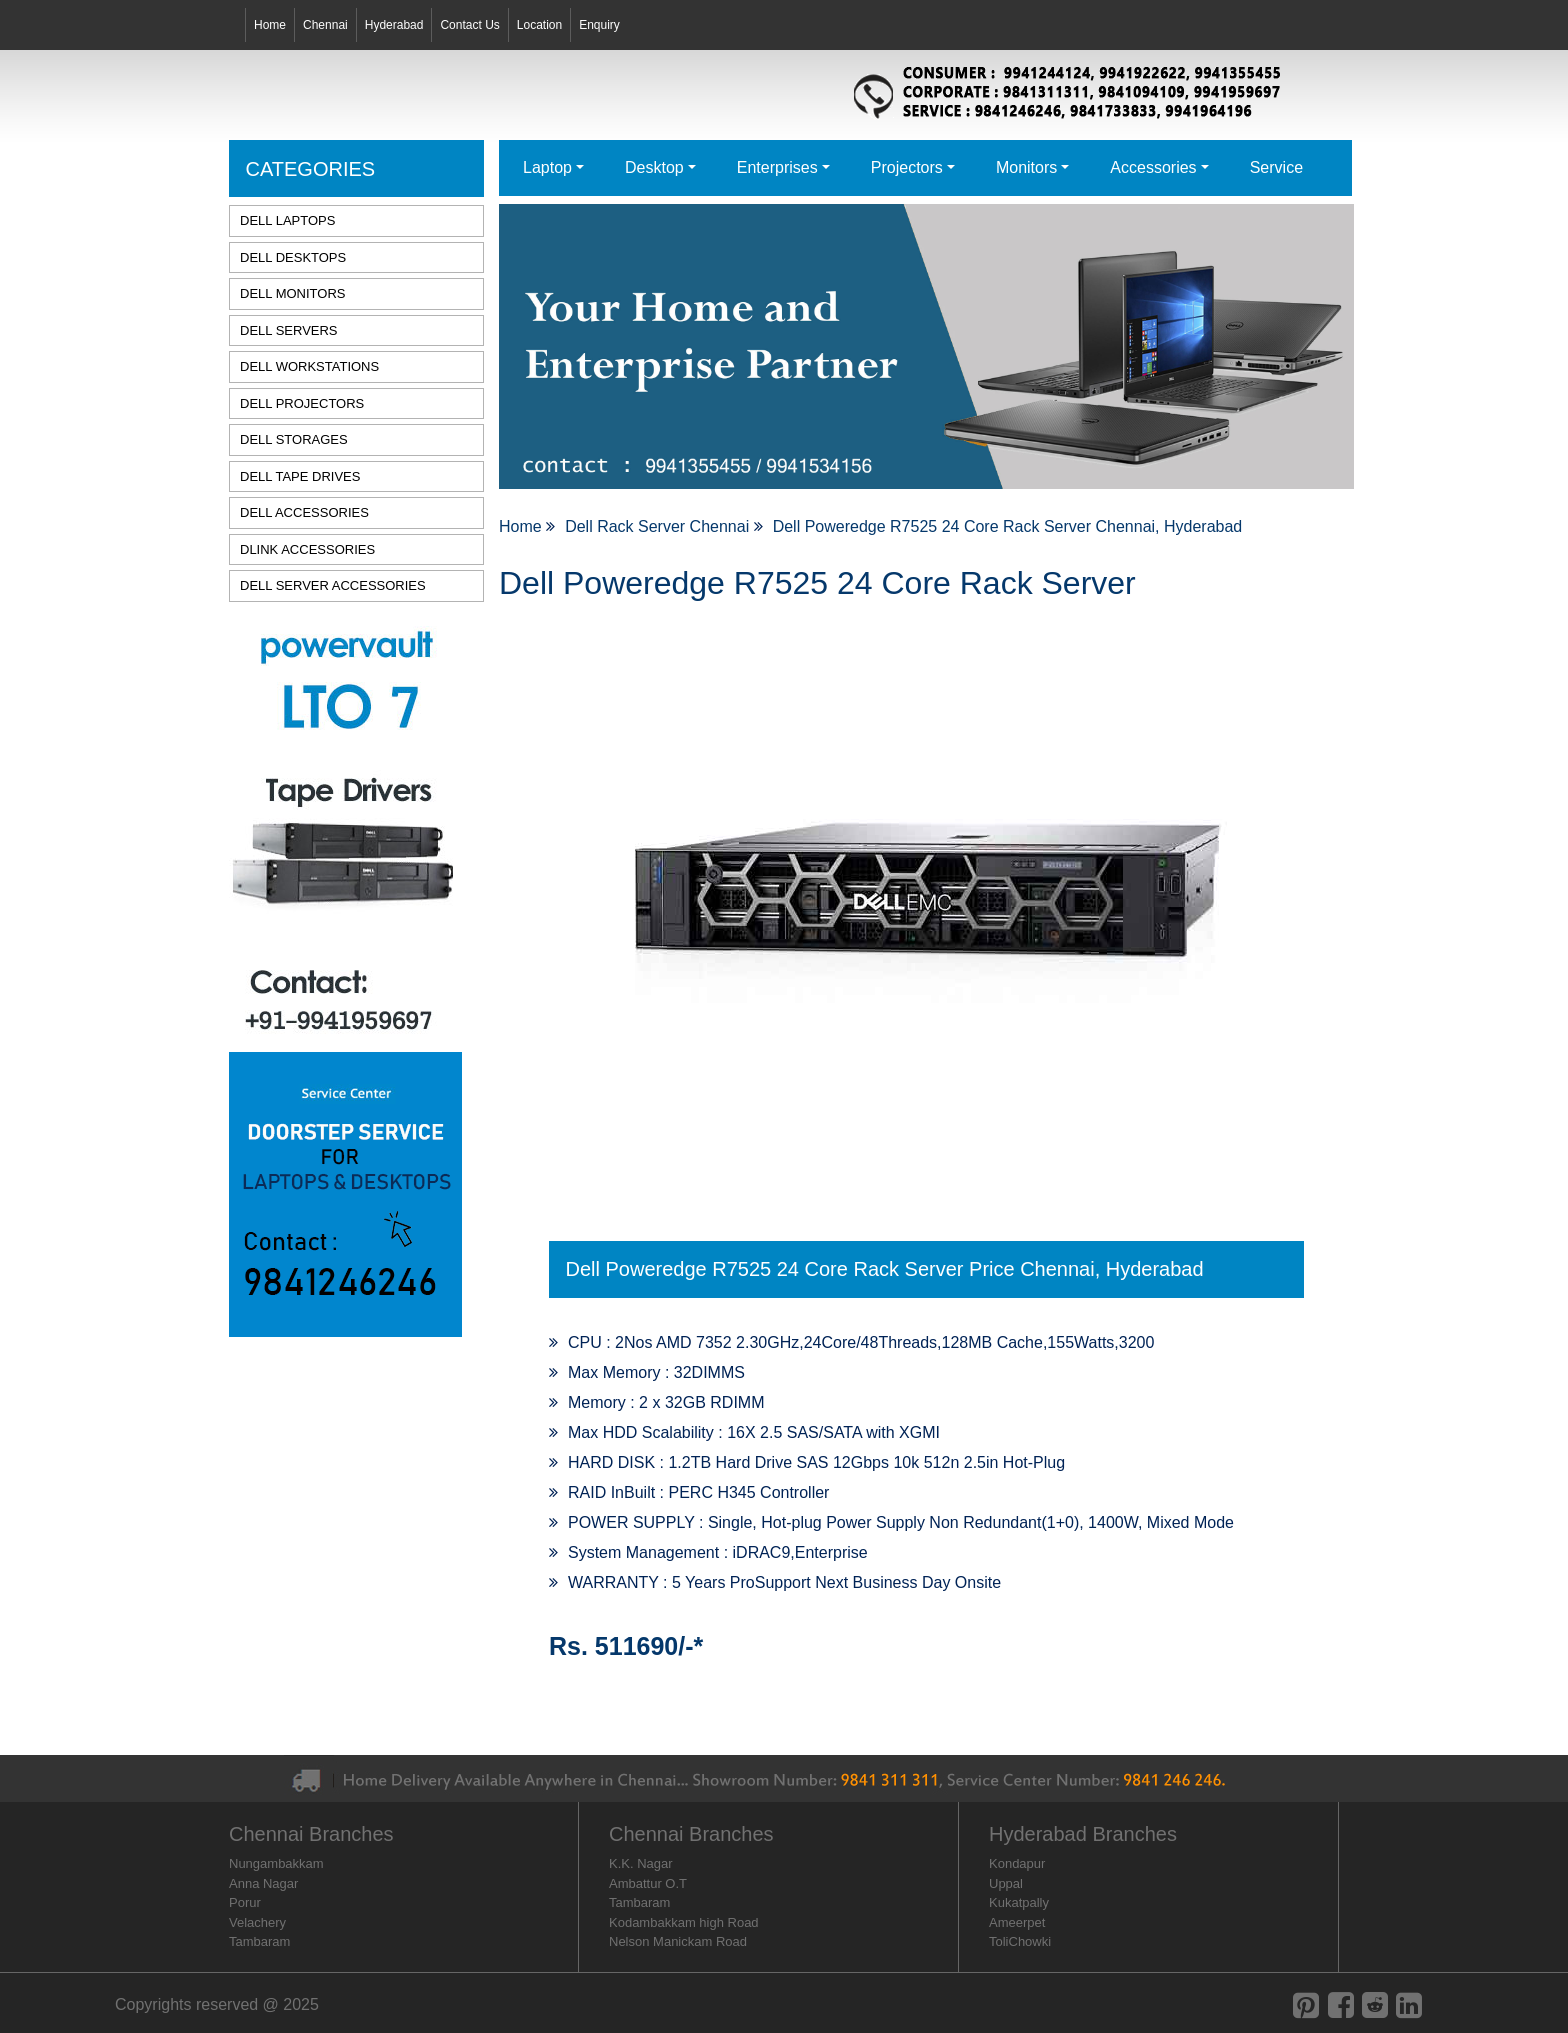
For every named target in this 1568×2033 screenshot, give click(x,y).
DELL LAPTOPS (287, 220)
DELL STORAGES (294, 439)
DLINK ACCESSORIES (307, 549)
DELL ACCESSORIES (304, 512)
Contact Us (469, 25)
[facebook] (1341, 2005)
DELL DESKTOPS (293, 257)
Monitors (1026, 167)
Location (539, 25)
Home (270, 25)
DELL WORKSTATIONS (309, 366)
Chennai (325, 25)
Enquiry (599, 25)
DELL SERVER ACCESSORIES (333, 585)
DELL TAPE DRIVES (300, 476)
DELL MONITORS (292, 293)
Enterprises (777, 167)
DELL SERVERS (289, 330)
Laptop (547, 167)
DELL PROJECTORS (302, 403)
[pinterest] (1306, 2005)
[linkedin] (1409, 2005)
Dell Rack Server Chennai (659, 526)
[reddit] (1375, 2005)
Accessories (1153, 167)
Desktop (654, 167)
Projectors (907, 167)
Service (1276, 167)
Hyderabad (394, 25)
